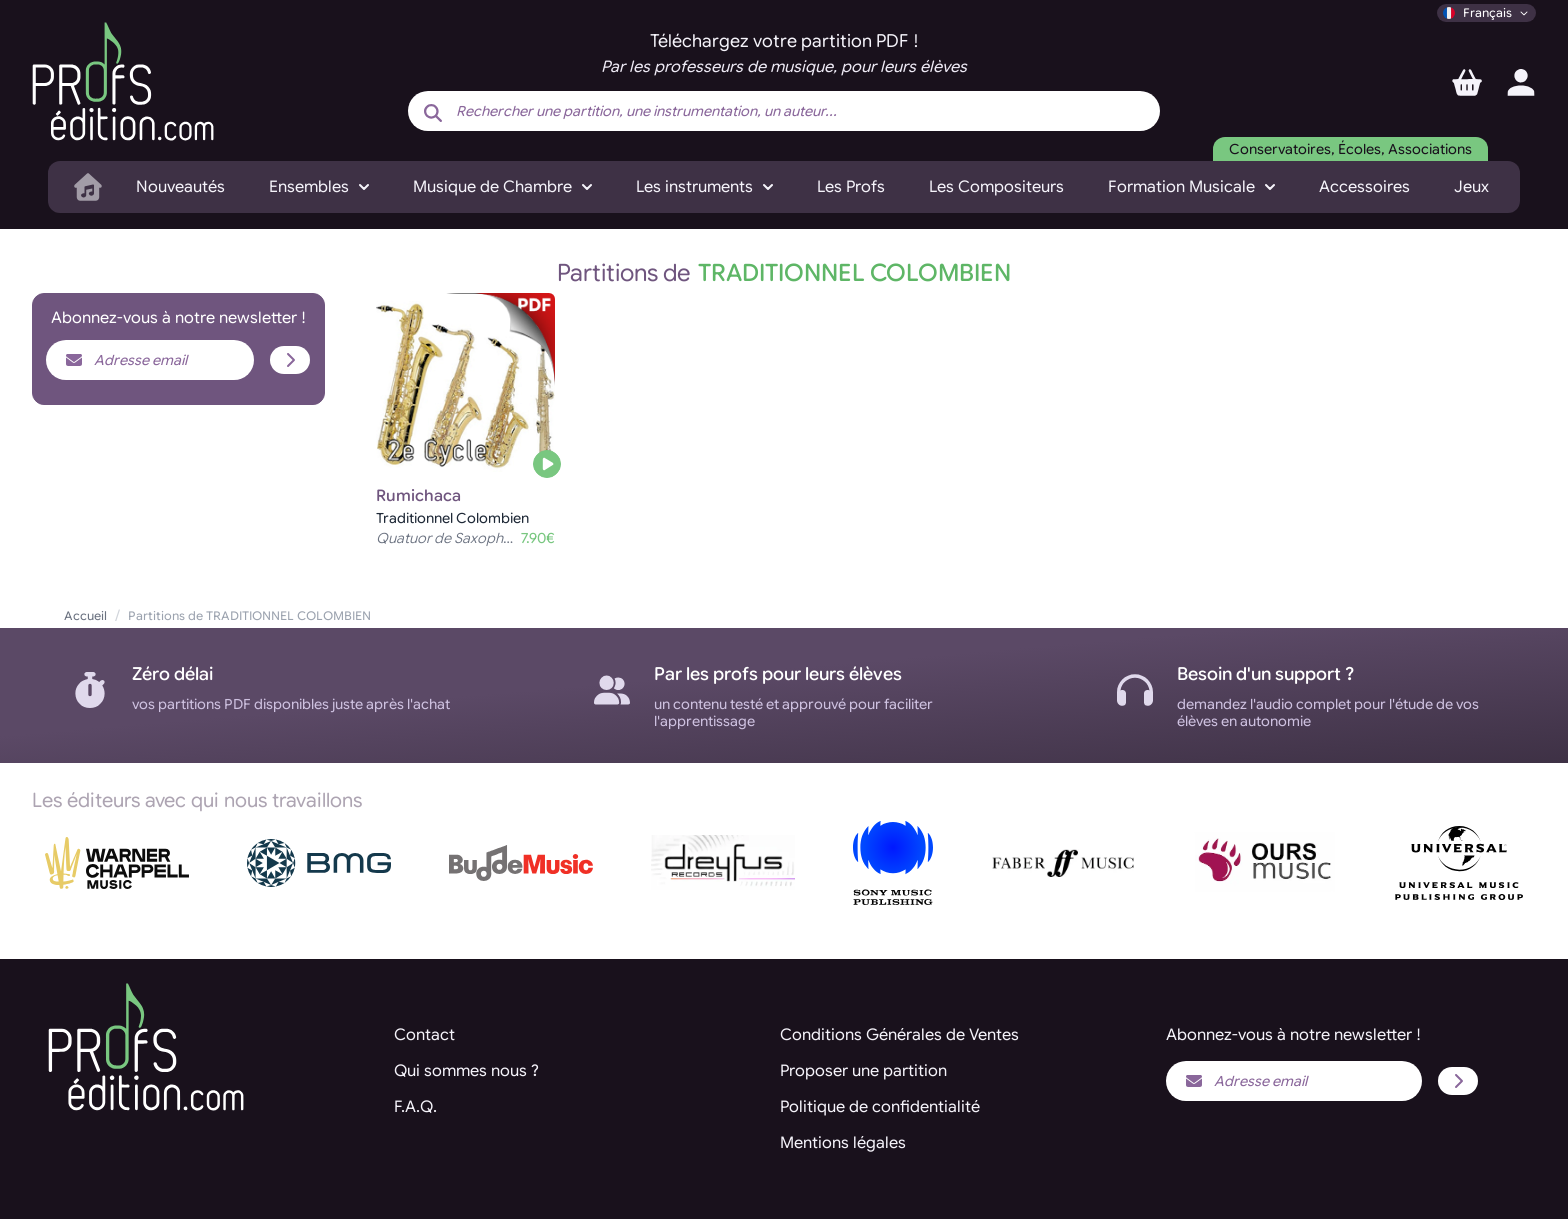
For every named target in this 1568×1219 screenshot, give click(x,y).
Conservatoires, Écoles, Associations (1350, 149)
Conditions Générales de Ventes (899, 1035)
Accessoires (1364, 187)
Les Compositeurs (996, 187)
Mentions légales (843, 1143)
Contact (424, 1035)
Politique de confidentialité (880, 1107)
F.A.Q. (415, 1107)
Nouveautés (180, 187)
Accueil (85, 615)
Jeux (1471, 187)
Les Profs (851, 187)
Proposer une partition (863, 1071)
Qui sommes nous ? (466, 1071)
